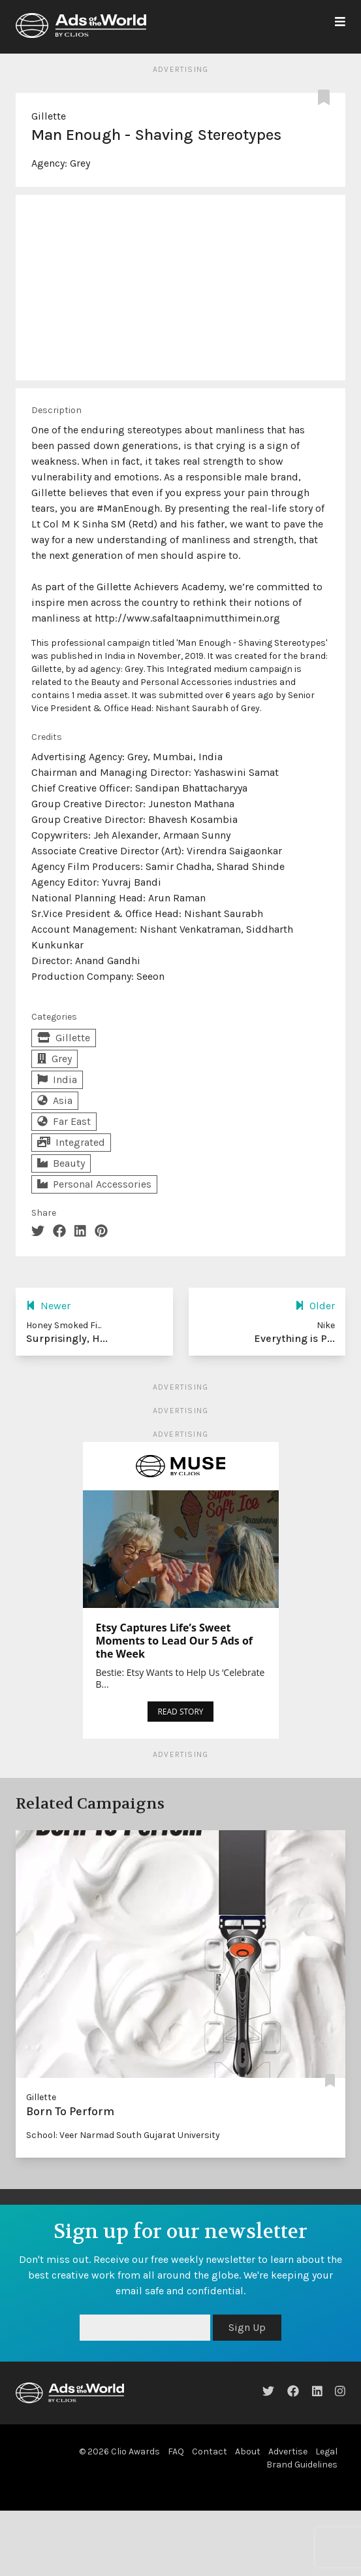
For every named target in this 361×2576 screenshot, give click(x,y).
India (57, 1079)
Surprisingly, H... (67, 1338)
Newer (48, 1305)
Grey (80, 163)
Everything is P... (294, 1338)
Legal (326, 2451)
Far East (64, 1121)
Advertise (287, 2451)
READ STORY (180, 1711)
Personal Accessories (94, 1184)
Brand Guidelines (301, 2464)
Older (315, 1305)
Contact (209, 2451)
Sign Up (247, 2327)
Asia (54, 1100)
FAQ (176, 2451)
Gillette (48, 116)
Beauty (61, 1163)
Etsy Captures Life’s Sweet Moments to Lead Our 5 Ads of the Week (174, 1640)
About (247, 2451)
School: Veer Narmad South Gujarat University (123, 2135)
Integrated (71, 1142)
